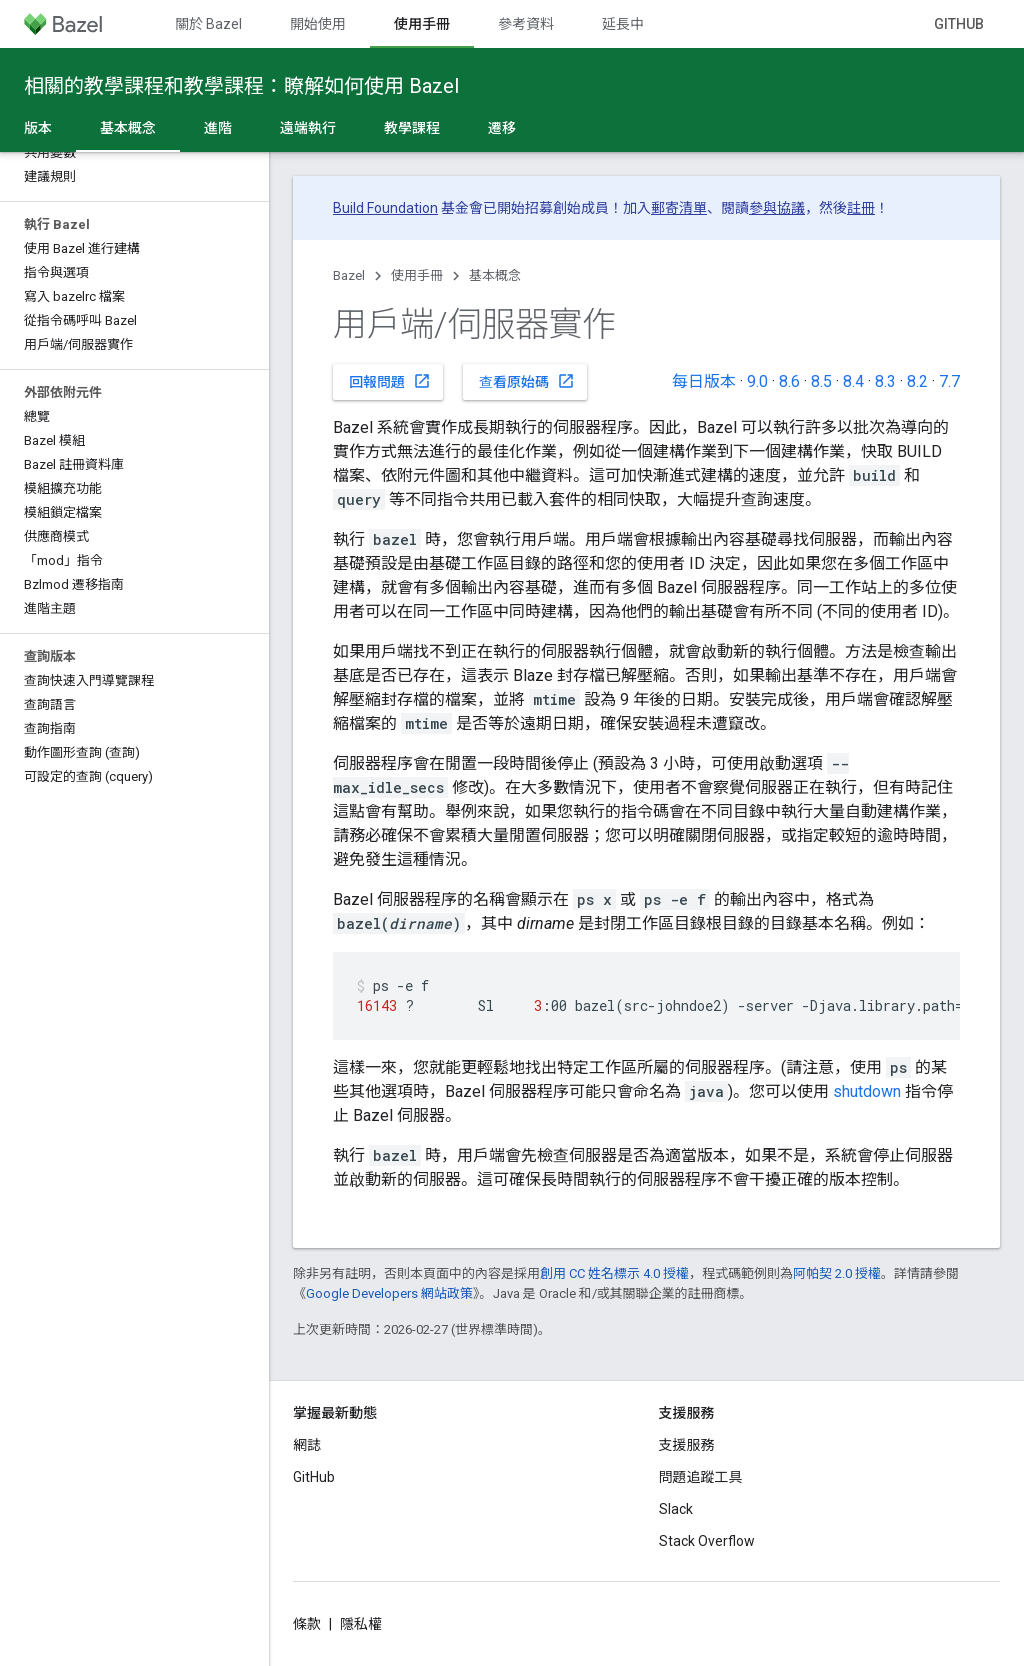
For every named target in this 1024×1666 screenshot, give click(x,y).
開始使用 (318, 24)
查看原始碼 (527, 381)
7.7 (949, 381)
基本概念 (495, 275)
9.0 (757, 381)
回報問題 (390, 381)
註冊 (861, 208)
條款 (307, 1624)
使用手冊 (417, 275)
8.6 (789, 381)
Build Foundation (385, 208)
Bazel (349, 275)
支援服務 (687, 1445)
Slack (676, 1509)
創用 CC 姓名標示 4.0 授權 (614, 1273)
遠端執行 (308, 128)
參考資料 (526, 24)
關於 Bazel (208, 24)
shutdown (867, 1091)
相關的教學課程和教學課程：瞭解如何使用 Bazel (241, 86)
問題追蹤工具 (701, 1477)
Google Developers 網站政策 (389, 1293)
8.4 (853, 381)
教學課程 (412, 128)
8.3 (885, 381)
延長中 (623, 24)
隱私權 (361, 1624)
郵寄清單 (679, 208)
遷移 (502, 128)
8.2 (917, 381)
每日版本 (704, 381)
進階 (218, 128)
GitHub (959, 24)
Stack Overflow (707, 1541)
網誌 (307, 1445)
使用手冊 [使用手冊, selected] (422, 24)
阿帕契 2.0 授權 (837, 1273)
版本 (38, 128)
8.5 (821, 381)
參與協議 (777, 208)
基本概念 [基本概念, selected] (128, 128)
